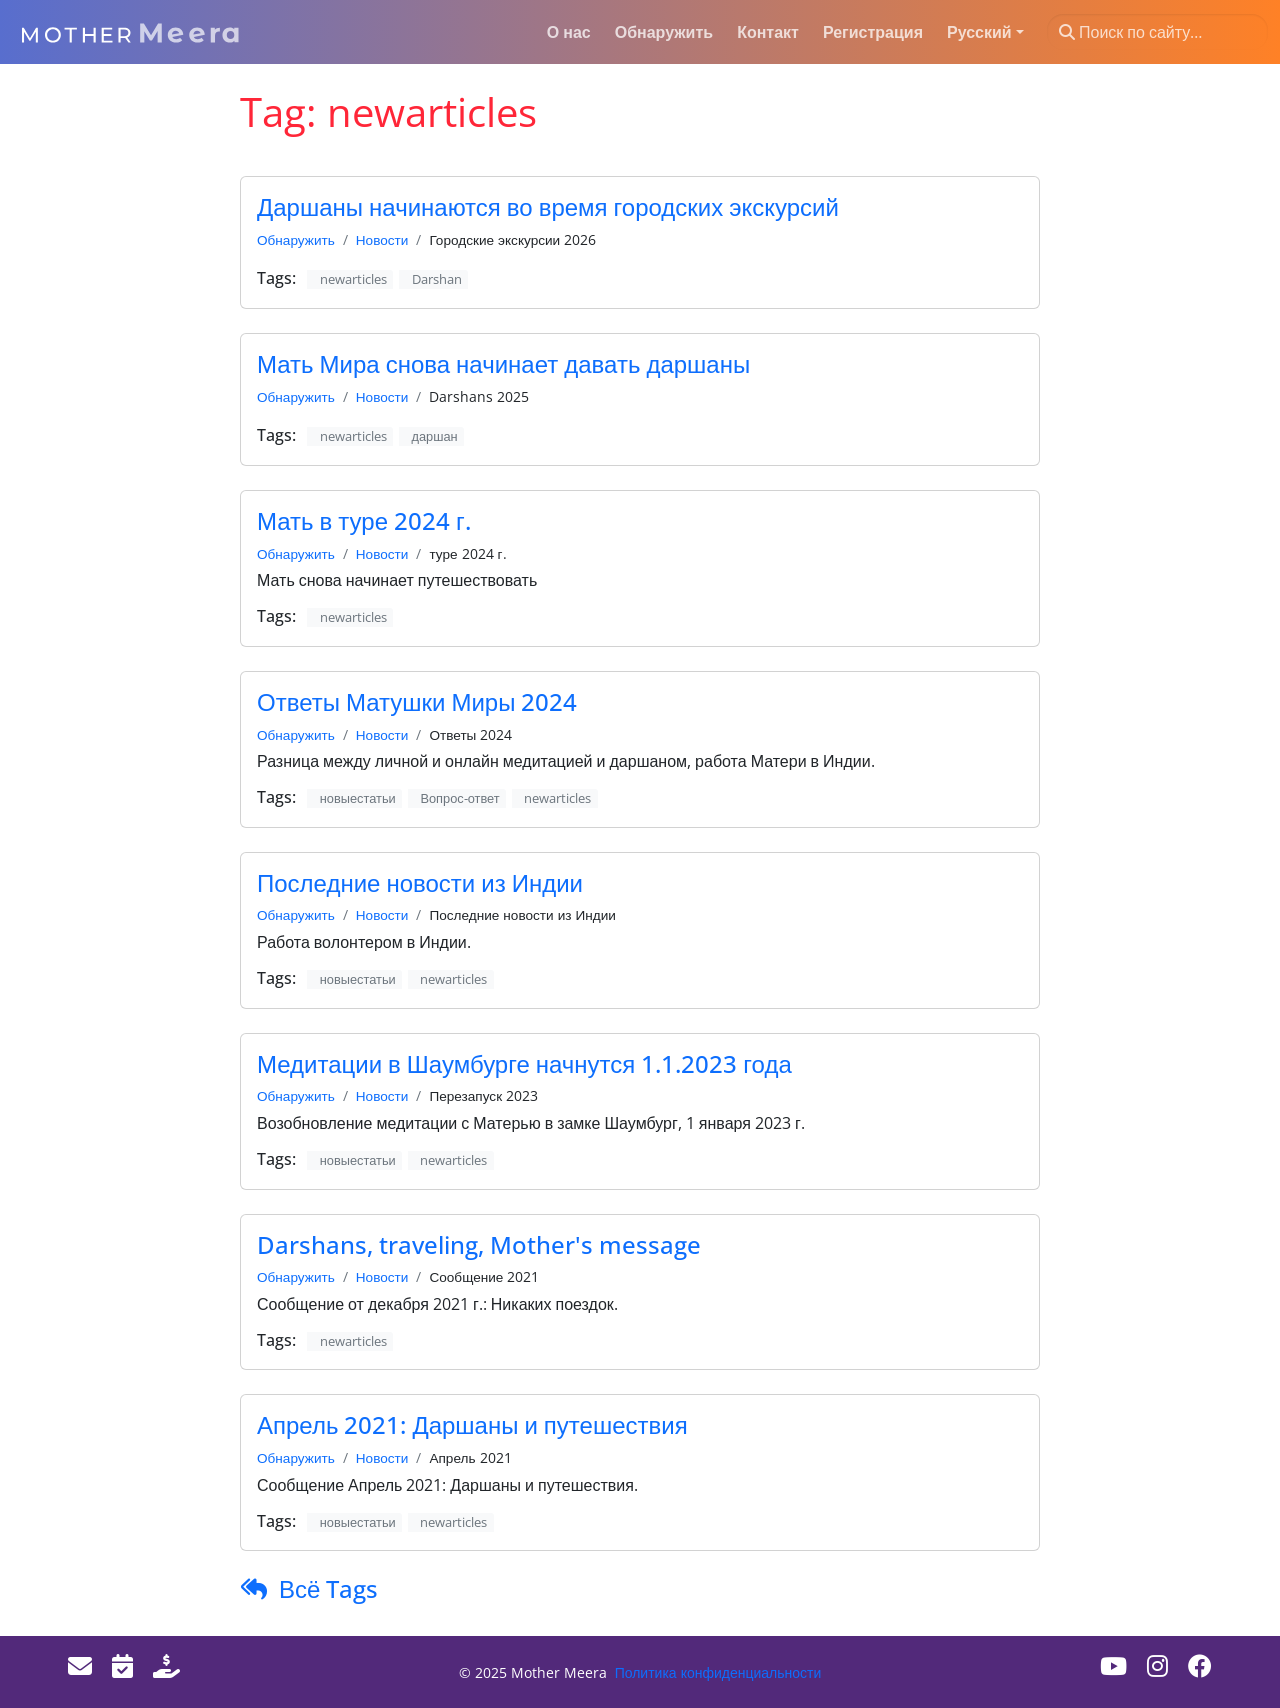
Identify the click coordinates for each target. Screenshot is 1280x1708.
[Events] (122, 1665)
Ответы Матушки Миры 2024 (417, 701)
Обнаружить (296, 239)
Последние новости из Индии (420, 882)
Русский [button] (979, 32)
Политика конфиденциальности (718, 1672)
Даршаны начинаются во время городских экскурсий (548, 206)
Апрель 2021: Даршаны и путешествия (472, 1424)
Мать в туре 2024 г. (364, 520)
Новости (382, 239)
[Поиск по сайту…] (1157, 32)
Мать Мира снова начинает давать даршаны (503, 363)
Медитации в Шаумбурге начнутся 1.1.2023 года (524, 1063)
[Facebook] (1200, 1665)
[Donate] (166, 1665)
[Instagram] (1157, 1665)
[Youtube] (1113, 1665)
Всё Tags (328, 1588)
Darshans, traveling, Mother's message (479, 1244)
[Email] (80, 1665)
